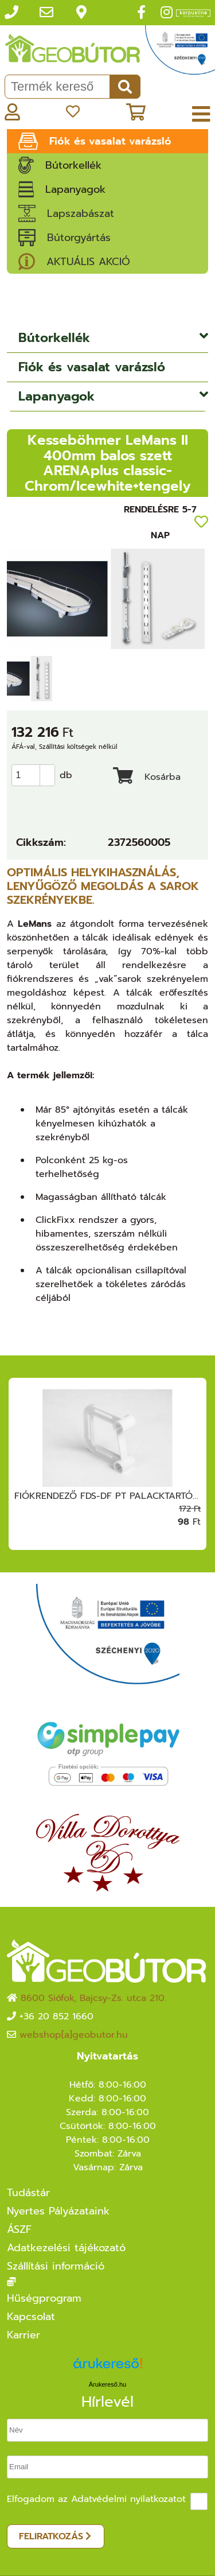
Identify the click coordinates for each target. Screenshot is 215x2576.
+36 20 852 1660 (56, 2016)
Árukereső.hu (107, 2384)
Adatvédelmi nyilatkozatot (128, 2499)
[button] (47, 770)
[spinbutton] (36, 775)
